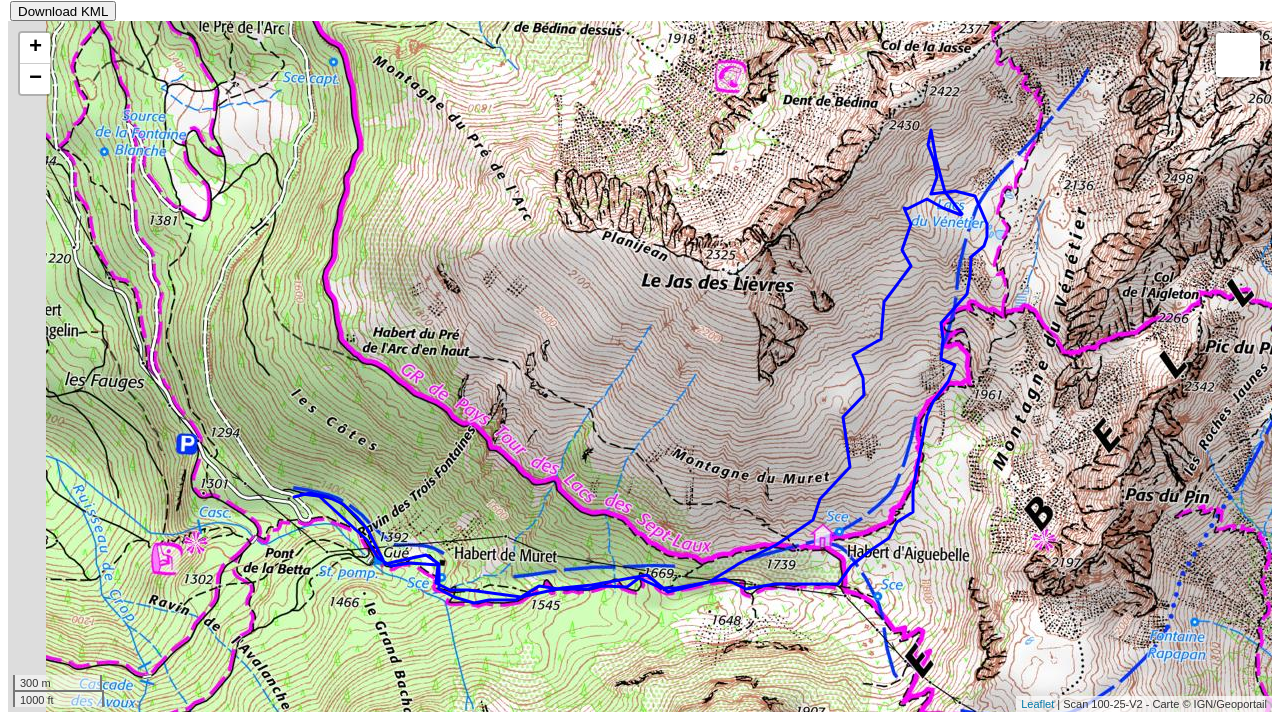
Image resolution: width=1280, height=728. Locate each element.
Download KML (63, 11)
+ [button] (35, 48)
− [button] (35, 79)
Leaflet (1037, 704)
